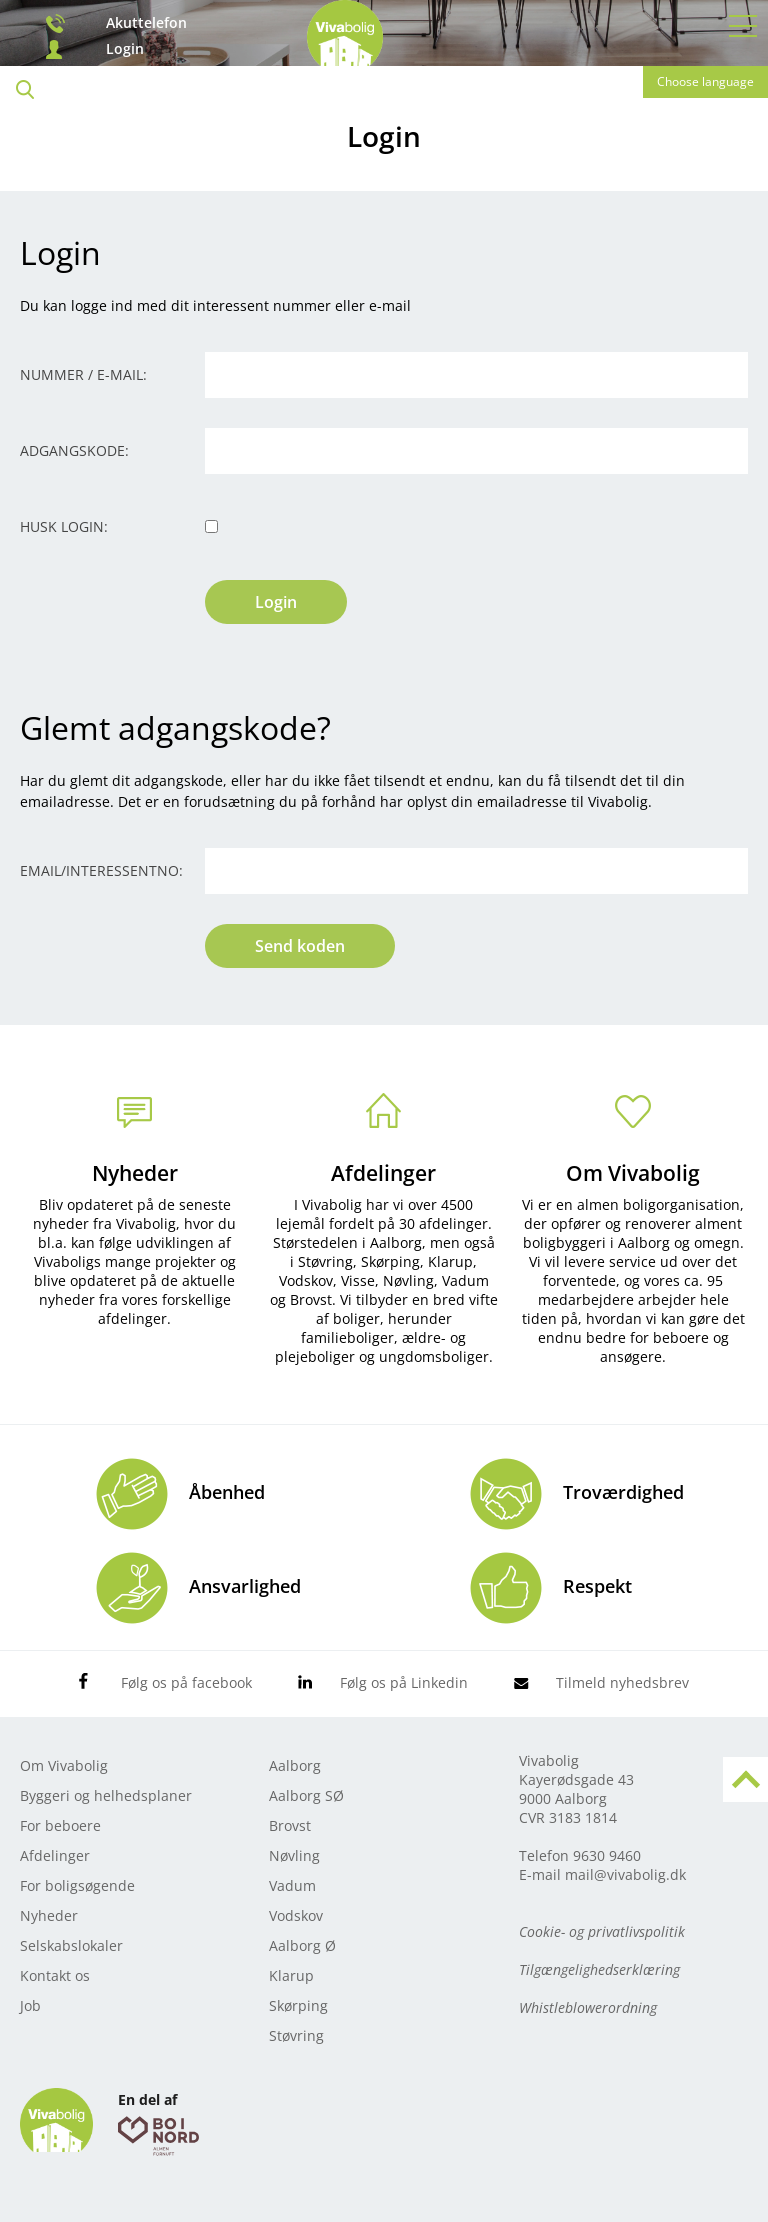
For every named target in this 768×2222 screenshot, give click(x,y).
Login (125, 49)
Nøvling (294, 1855)
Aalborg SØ (306, 1795)
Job (30, 2005)
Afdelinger (383, 1173)
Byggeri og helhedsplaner (106, 1795)
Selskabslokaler (71, 1945)
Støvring (296, 2035)
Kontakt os (55, 1975)
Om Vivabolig (633, 1173)
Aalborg (295, 1765)
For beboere (60, 1825)
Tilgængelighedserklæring (599, 1969)
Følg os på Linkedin (404, 1682)
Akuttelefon (146, 23)
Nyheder (135, 1173)
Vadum (292, 1885)
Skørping (298, 2005)
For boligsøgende (77, 1885)
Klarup (291, 1975)
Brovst (290, 1825)
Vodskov (296, 1915)
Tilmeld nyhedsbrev (622, 1682)
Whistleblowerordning (588, 2007)
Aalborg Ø (302, 1945)
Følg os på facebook (186, 1682)
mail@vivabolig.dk (625, 1874)
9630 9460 (607, 1855)
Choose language (705, 81)
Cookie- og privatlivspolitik (602, 1931)
